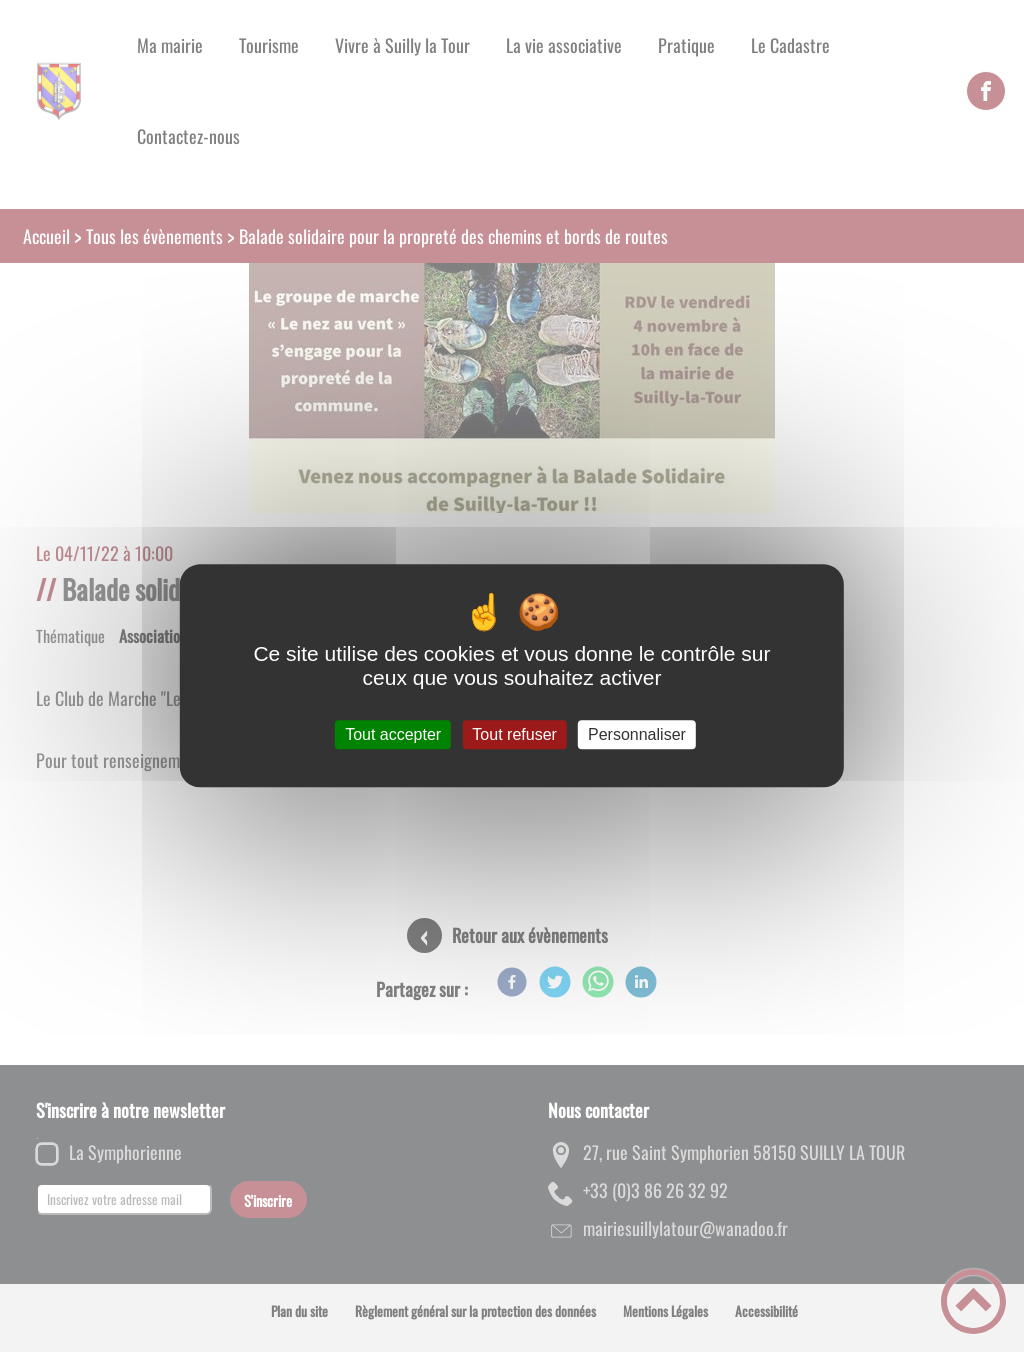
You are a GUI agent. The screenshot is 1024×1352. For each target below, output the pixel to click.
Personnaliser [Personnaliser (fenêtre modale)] (637, 734)
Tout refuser (514, 734)
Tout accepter (393, 734)
